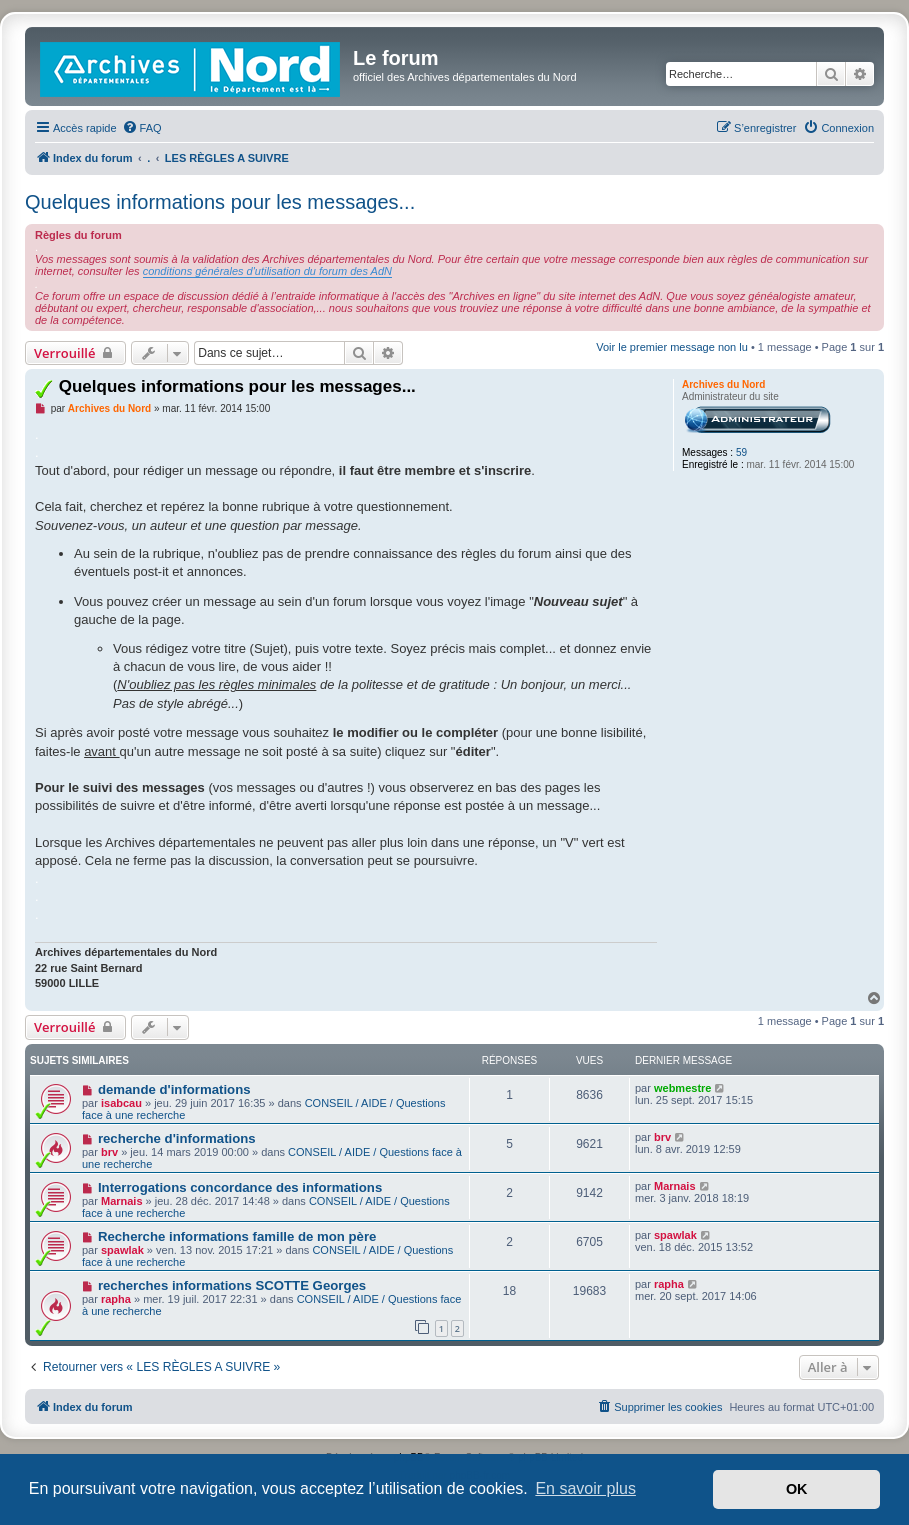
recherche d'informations (177, 1138)
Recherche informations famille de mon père (237, 1236)
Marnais (122, 1201)
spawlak (122, 1250)
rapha (116, 1299)
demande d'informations (174, 1089)
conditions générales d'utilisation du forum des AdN (267, 271)
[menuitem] (142, 128)
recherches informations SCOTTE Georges (232, 1285)
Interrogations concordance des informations (240, 1187)
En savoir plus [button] (585, 1488)
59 (741, 452)
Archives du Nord (723, 384)
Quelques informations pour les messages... (220, 202)
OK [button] (797, 1489)
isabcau (121, 1103)
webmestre (682, 1088)
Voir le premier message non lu (672, 347)
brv (109, 1152)
